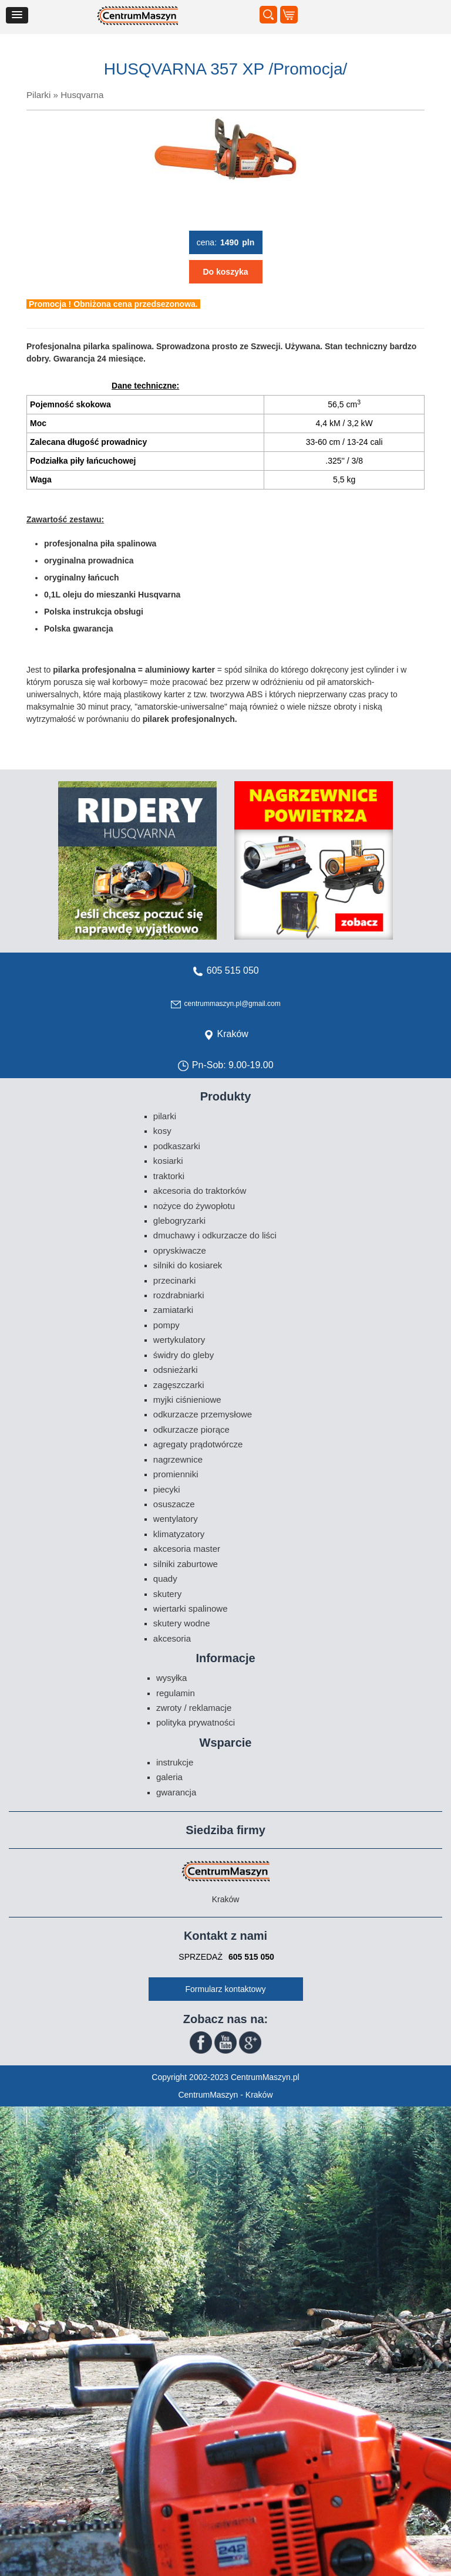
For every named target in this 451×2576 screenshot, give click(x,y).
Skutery (167, 1594)
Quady (165, 1579)
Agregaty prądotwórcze (198, 1444)
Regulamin (175, 1693)
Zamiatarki (173, 1310)
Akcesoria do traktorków (199, 1191)
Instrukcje (174, 1762)
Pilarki (38, 95)
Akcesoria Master (186, 1549)
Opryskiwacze (179, 1250)
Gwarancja (176, 1792)
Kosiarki (168, 1161)
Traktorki (168, 1176)
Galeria (169, 1777)
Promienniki (175, 1474)
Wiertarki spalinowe (190, 1608)
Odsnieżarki (175, 1370)
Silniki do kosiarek (188, 1265)
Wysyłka (171, 1678)
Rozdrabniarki (178, 1295)
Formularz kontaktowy (226, 1989)
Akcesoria (172, 1638)
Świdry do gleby (183, 1355)
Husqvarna (81, 95)
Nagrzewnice (178, 1459)
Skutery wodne (181, 1623)
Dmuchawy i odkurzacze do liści (215, 1235)
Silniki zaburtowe (185, 1564)
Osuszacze (174, 1504)
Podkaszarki (176, 1146)
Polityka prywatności (195, 1722)
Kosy (162, 1131)
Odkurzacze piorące (191, 1429)
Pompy (166, 1325)
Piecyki (166, 1489)
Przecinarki (174, 1280)
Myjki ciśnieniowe (187, 1400)
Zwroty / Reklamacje (193, 1708)
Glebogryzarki (179, 1220)
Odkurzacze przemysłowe (202, 1414)
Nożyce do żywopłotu (194, 1206)
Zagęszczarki (178, 1385)
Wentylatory (175, 1519)
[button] (17, 15)
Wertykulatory (179, 1340)
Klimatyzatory (179, 1534)
